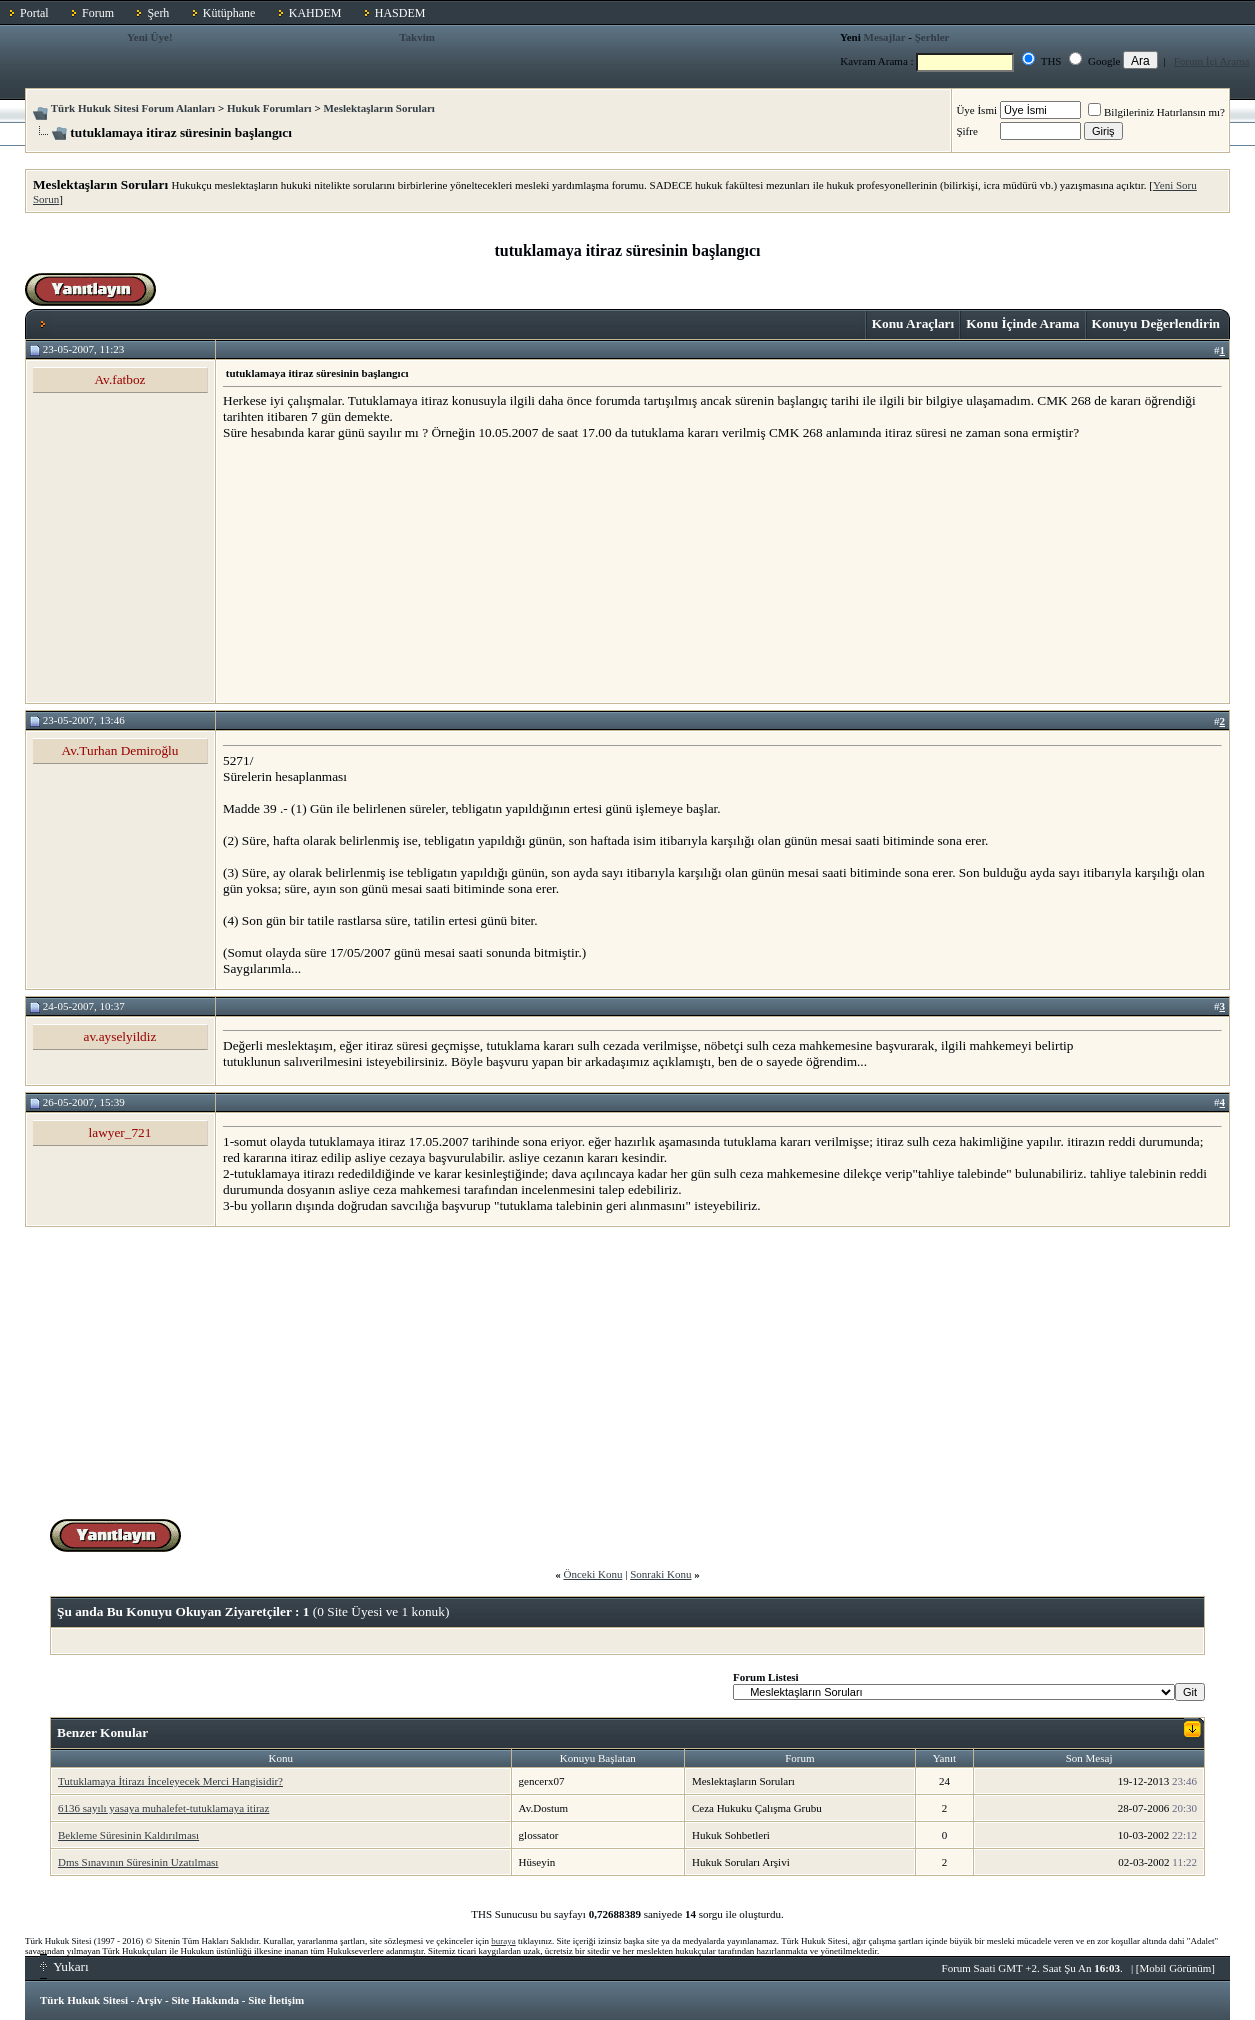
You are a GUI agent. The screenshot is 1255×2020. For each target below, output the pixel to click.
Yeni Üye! (150, 37)
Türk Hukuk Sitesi (84, 2000)
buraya (503, 1941)
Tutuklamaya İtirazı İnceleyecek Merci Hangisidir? (170, 1781)
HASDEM (400, 13)
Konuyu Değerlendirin (1156, 323)
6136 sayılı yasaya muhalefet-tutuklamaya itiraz (163, 1808)
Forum (98, 13)
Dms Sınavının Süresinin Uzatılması (138, 1862)
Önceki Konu (592, 1574)
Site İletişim (276, 2000)
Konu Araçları (913, 323)
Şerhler (932, 37)
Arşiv (150, 2000)
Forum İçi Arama (1212, 61)
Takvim (417, 37)
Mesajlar (885, 37)
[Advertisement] (373, 571)
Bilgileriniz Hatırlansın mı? (1156, 112)
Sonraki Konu (660, 1574)
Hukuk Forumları (269, 108)
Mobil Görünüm (1176, 1968)
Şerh (158, 13)
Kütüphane (229, 13)
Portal (34, 13)
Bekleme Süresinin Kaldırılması (128, 1835)
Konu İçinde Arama (1022, 323)
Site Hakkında (205, 2000)
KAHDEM (315, 13)
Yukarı (64, 1966)
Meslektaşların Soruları (379, 108)
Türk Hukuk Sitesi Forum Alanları (133, 108)
